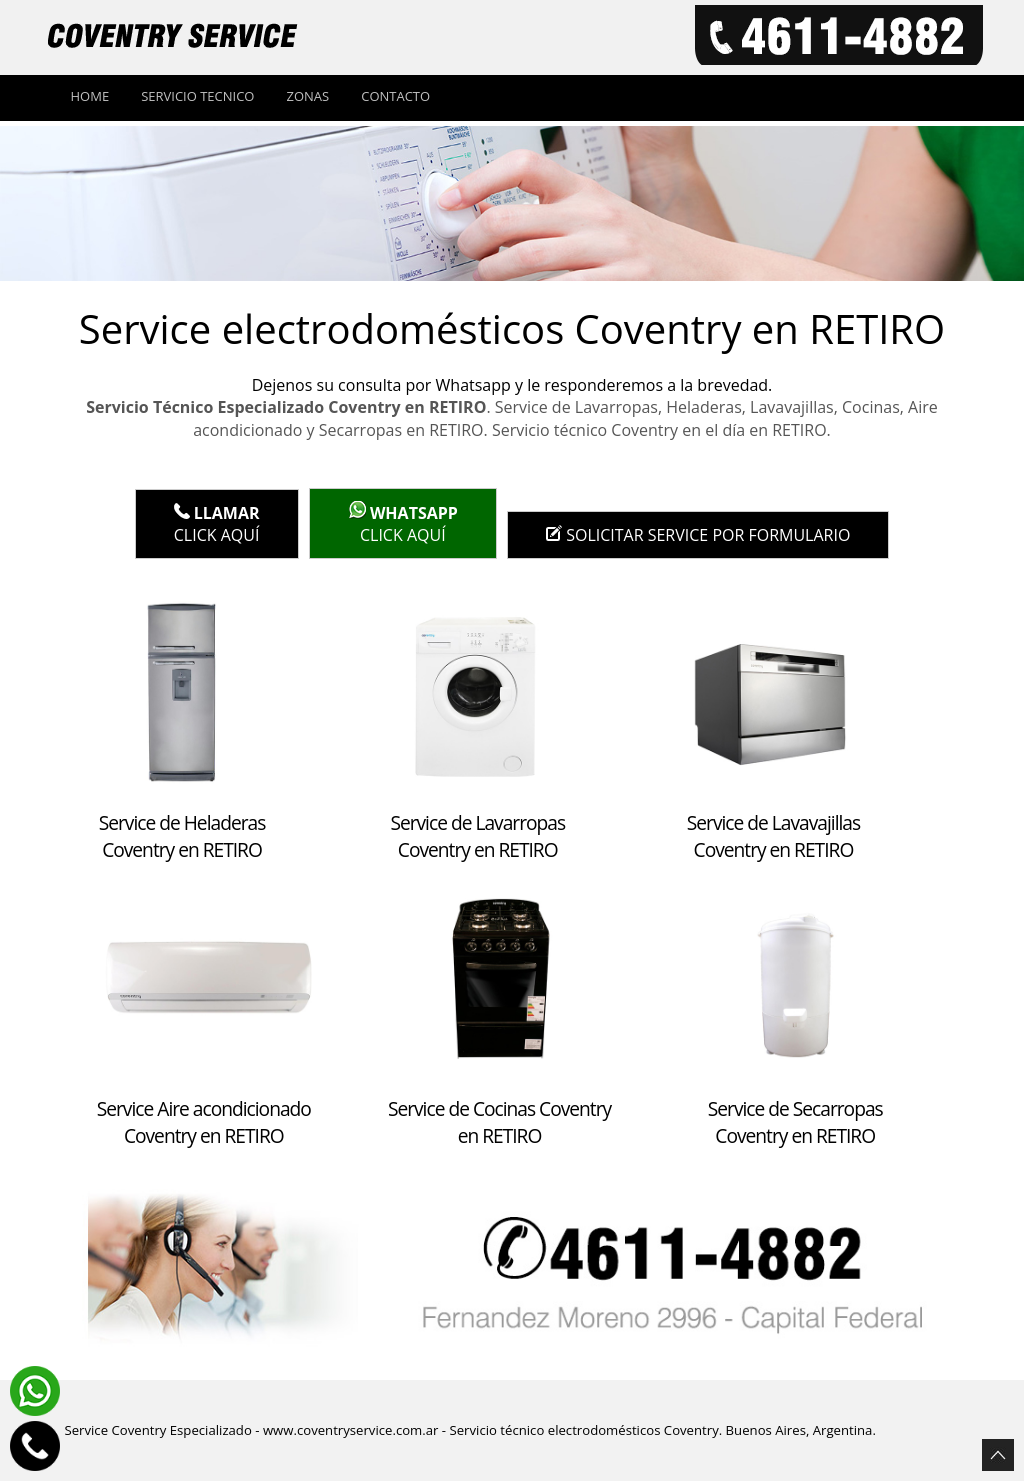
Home (90, 96)
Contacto (395, 96)
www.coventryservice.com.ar (351, 1430)
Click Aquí (217, 524)
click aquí (403, 523)
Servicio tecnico (197, 96)
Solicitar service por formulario (698, 535)
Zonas (307, 96)
